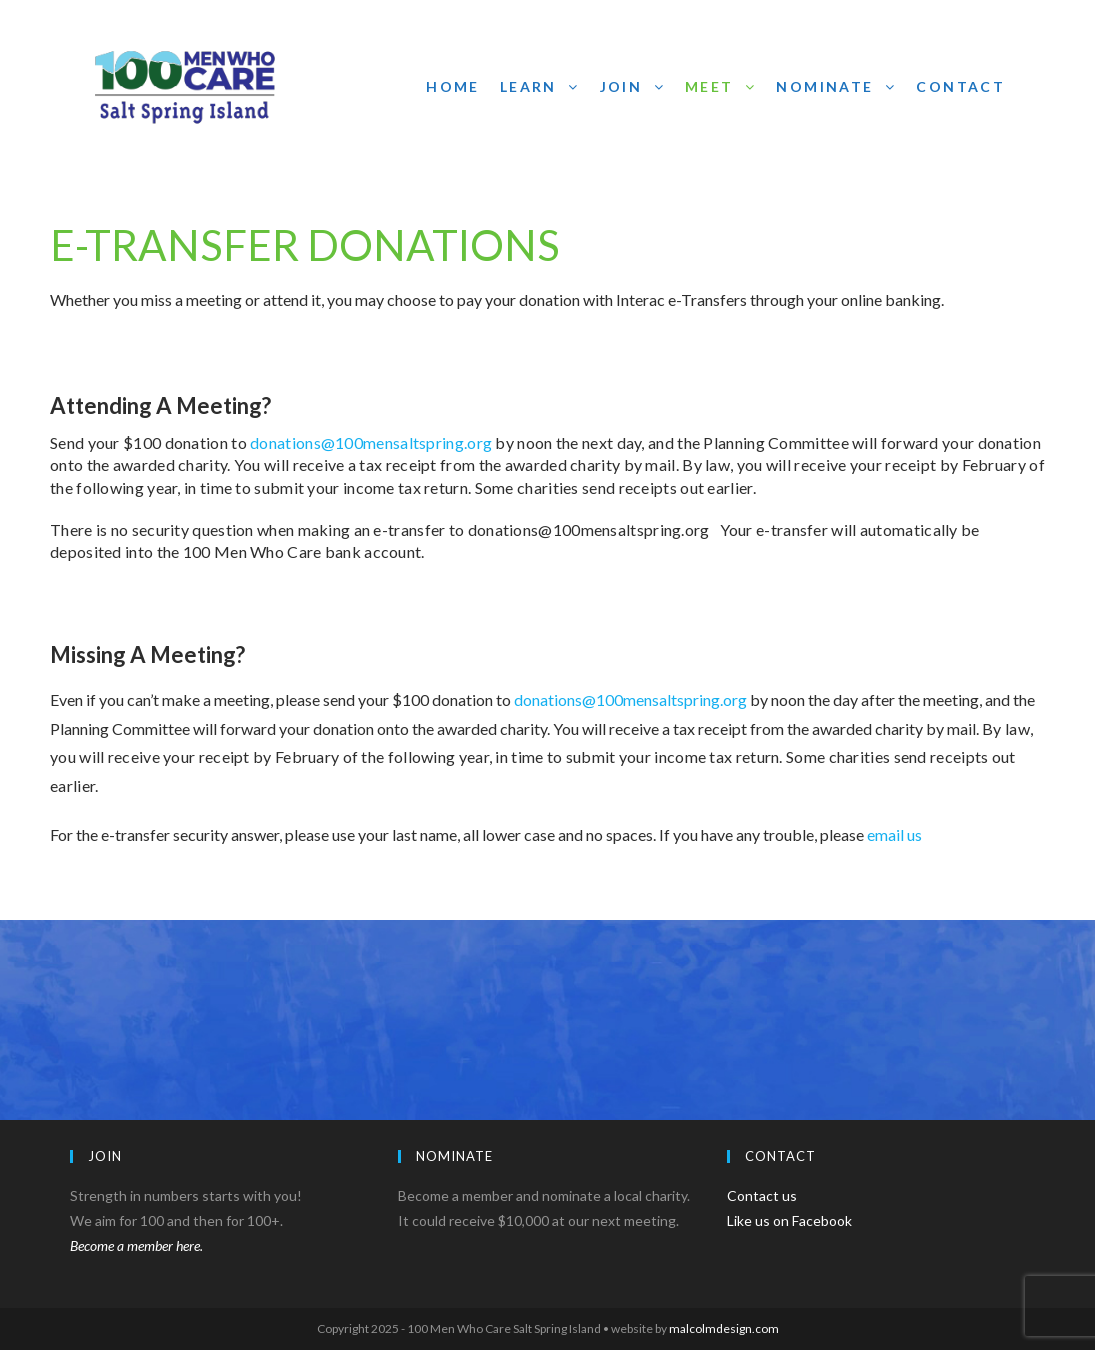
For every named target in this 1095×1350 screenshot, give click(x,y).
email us (894, 834)
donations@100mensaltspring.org (371, 442)
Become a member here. (136, 1245)
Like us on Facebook (789, 1220)
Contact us (762, 1195)
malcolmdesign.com (723, 1328)
